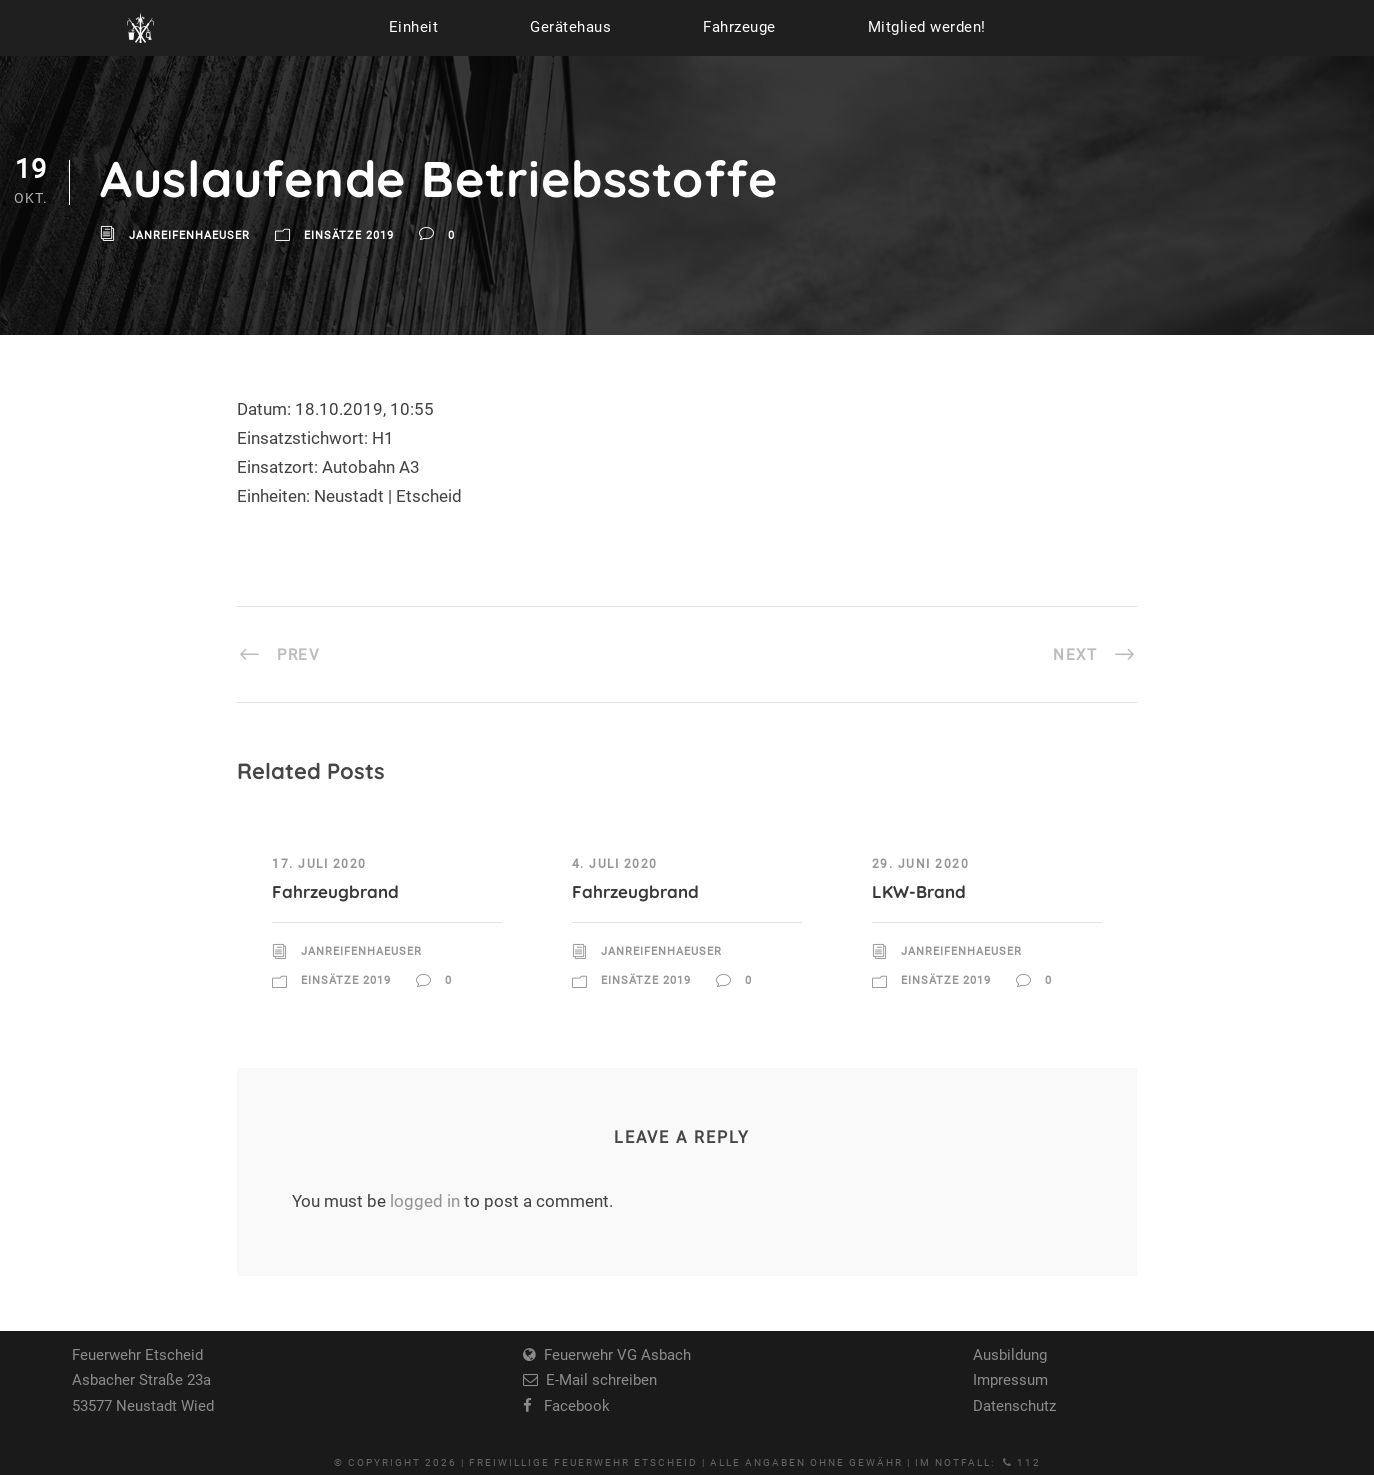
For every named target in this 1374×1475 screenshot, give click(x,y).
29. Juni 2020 (921, 864)
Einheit (414, 27)
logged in (425, 1201)
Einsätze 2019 (349, 236)
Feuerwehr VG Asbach (613, 1355)
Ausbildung (1010, 1355)
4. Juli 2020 (615, 864)
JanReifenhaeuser (189, 236)
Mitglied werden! (927, 27)
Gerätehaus (570, 27)
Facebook (571, 1406)
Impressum (1010, 1380)
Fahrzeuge (739, 27)
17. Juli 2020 (319, 864)
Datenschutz (1014, 1406)
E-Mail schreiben (597, 1380)
